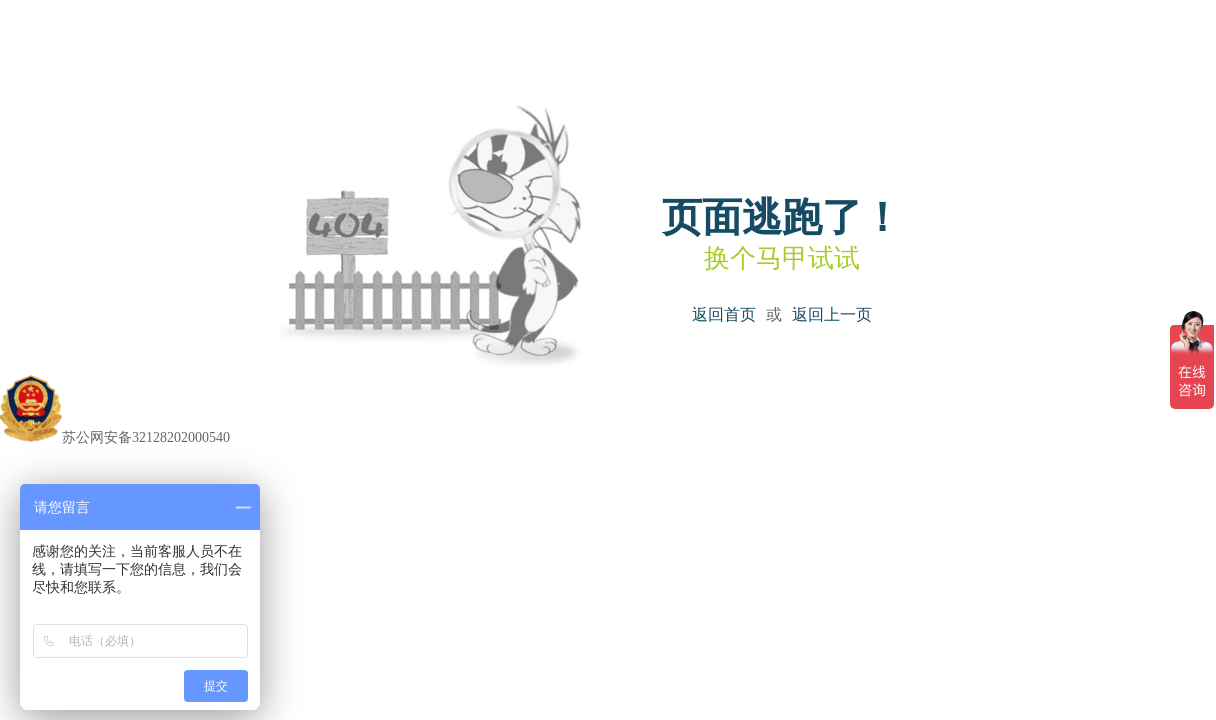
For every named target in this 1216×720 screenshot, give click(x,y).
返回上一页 (832, 314)
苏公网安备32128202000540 (115, 437)
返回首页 (724, 314)
